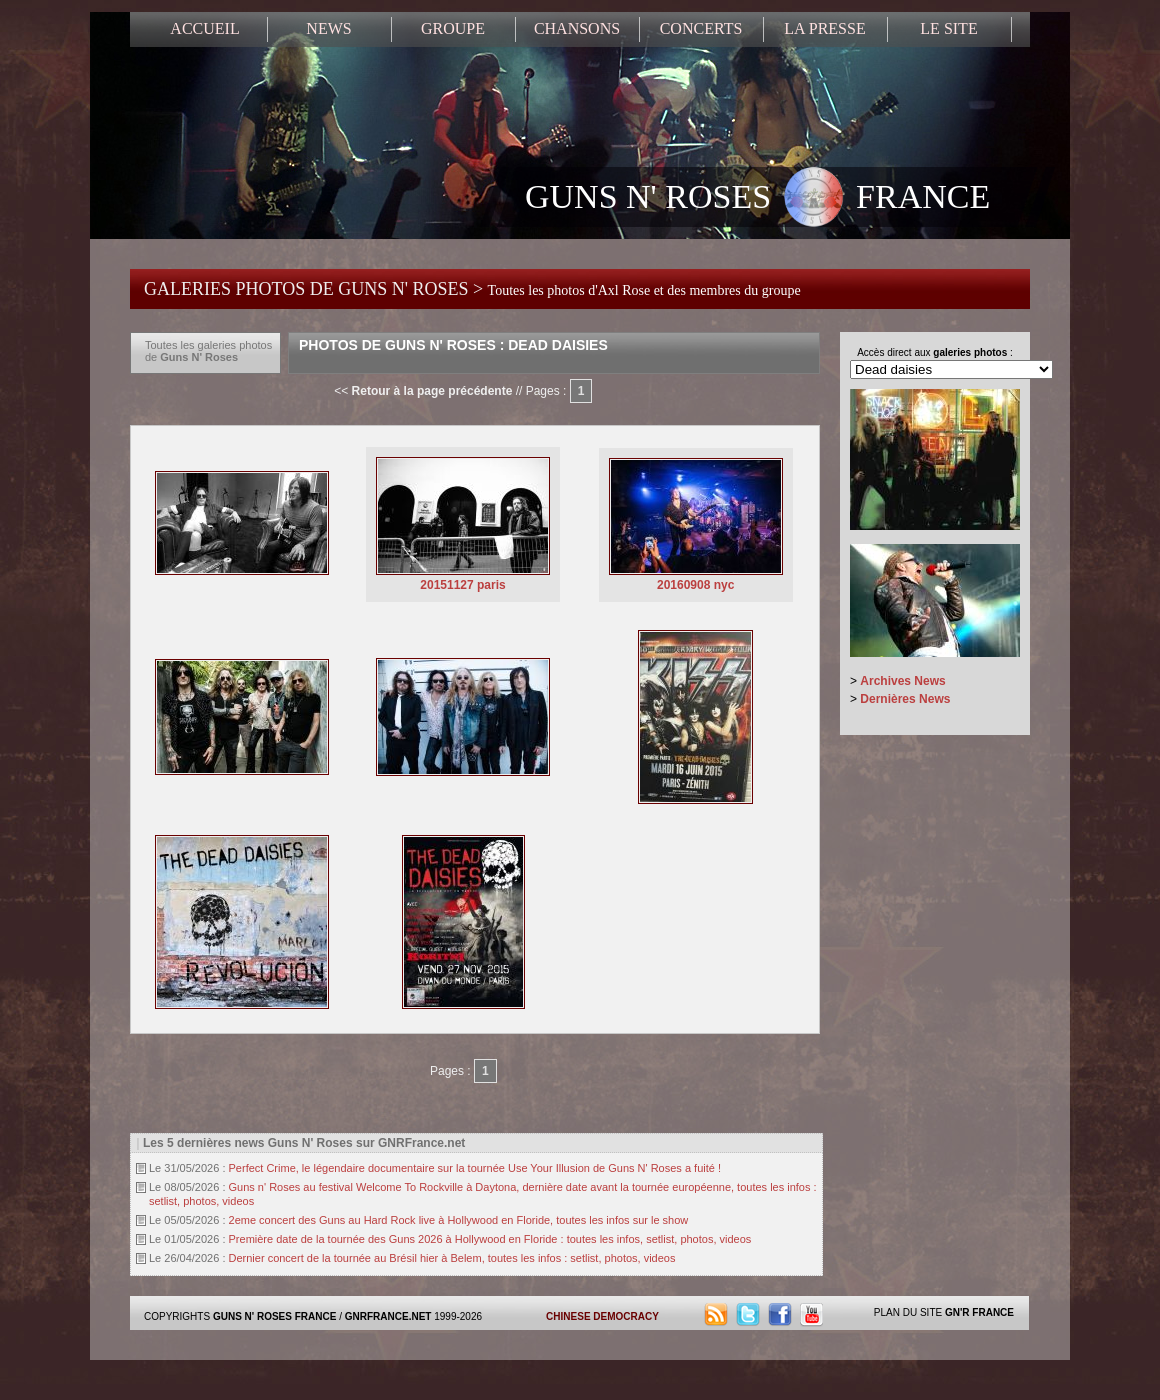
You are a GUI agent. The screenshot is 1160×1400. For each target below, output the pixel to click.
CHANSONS (577, 28)
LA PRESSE (824, 28)
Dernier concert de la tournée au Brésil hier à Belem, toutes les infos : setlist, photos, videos (452, 1258)
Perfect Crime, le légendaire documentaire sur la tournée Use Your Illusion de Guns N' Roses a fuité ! (475, 1168)
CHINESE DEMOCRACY (602, 1316)
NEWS (328, 28)
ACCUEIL (204, 28)
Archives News (902, 681)
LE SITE (948, 28)
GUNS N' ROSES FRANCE (757, 199)
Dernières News (905, 699)
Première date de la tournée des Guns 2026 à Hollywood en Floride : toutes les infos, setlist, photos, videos (490, 1239)
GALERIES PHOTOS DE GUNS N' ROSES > (472, 289)
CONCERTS (701, 28)
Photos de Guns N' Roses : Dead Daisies (453, 345)
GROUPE (453, 28)
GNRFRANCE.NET (388, 1316)
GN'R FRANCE (979, 1312)
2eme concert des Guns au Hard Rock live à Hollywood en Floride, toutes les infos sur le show (459, 1220)
